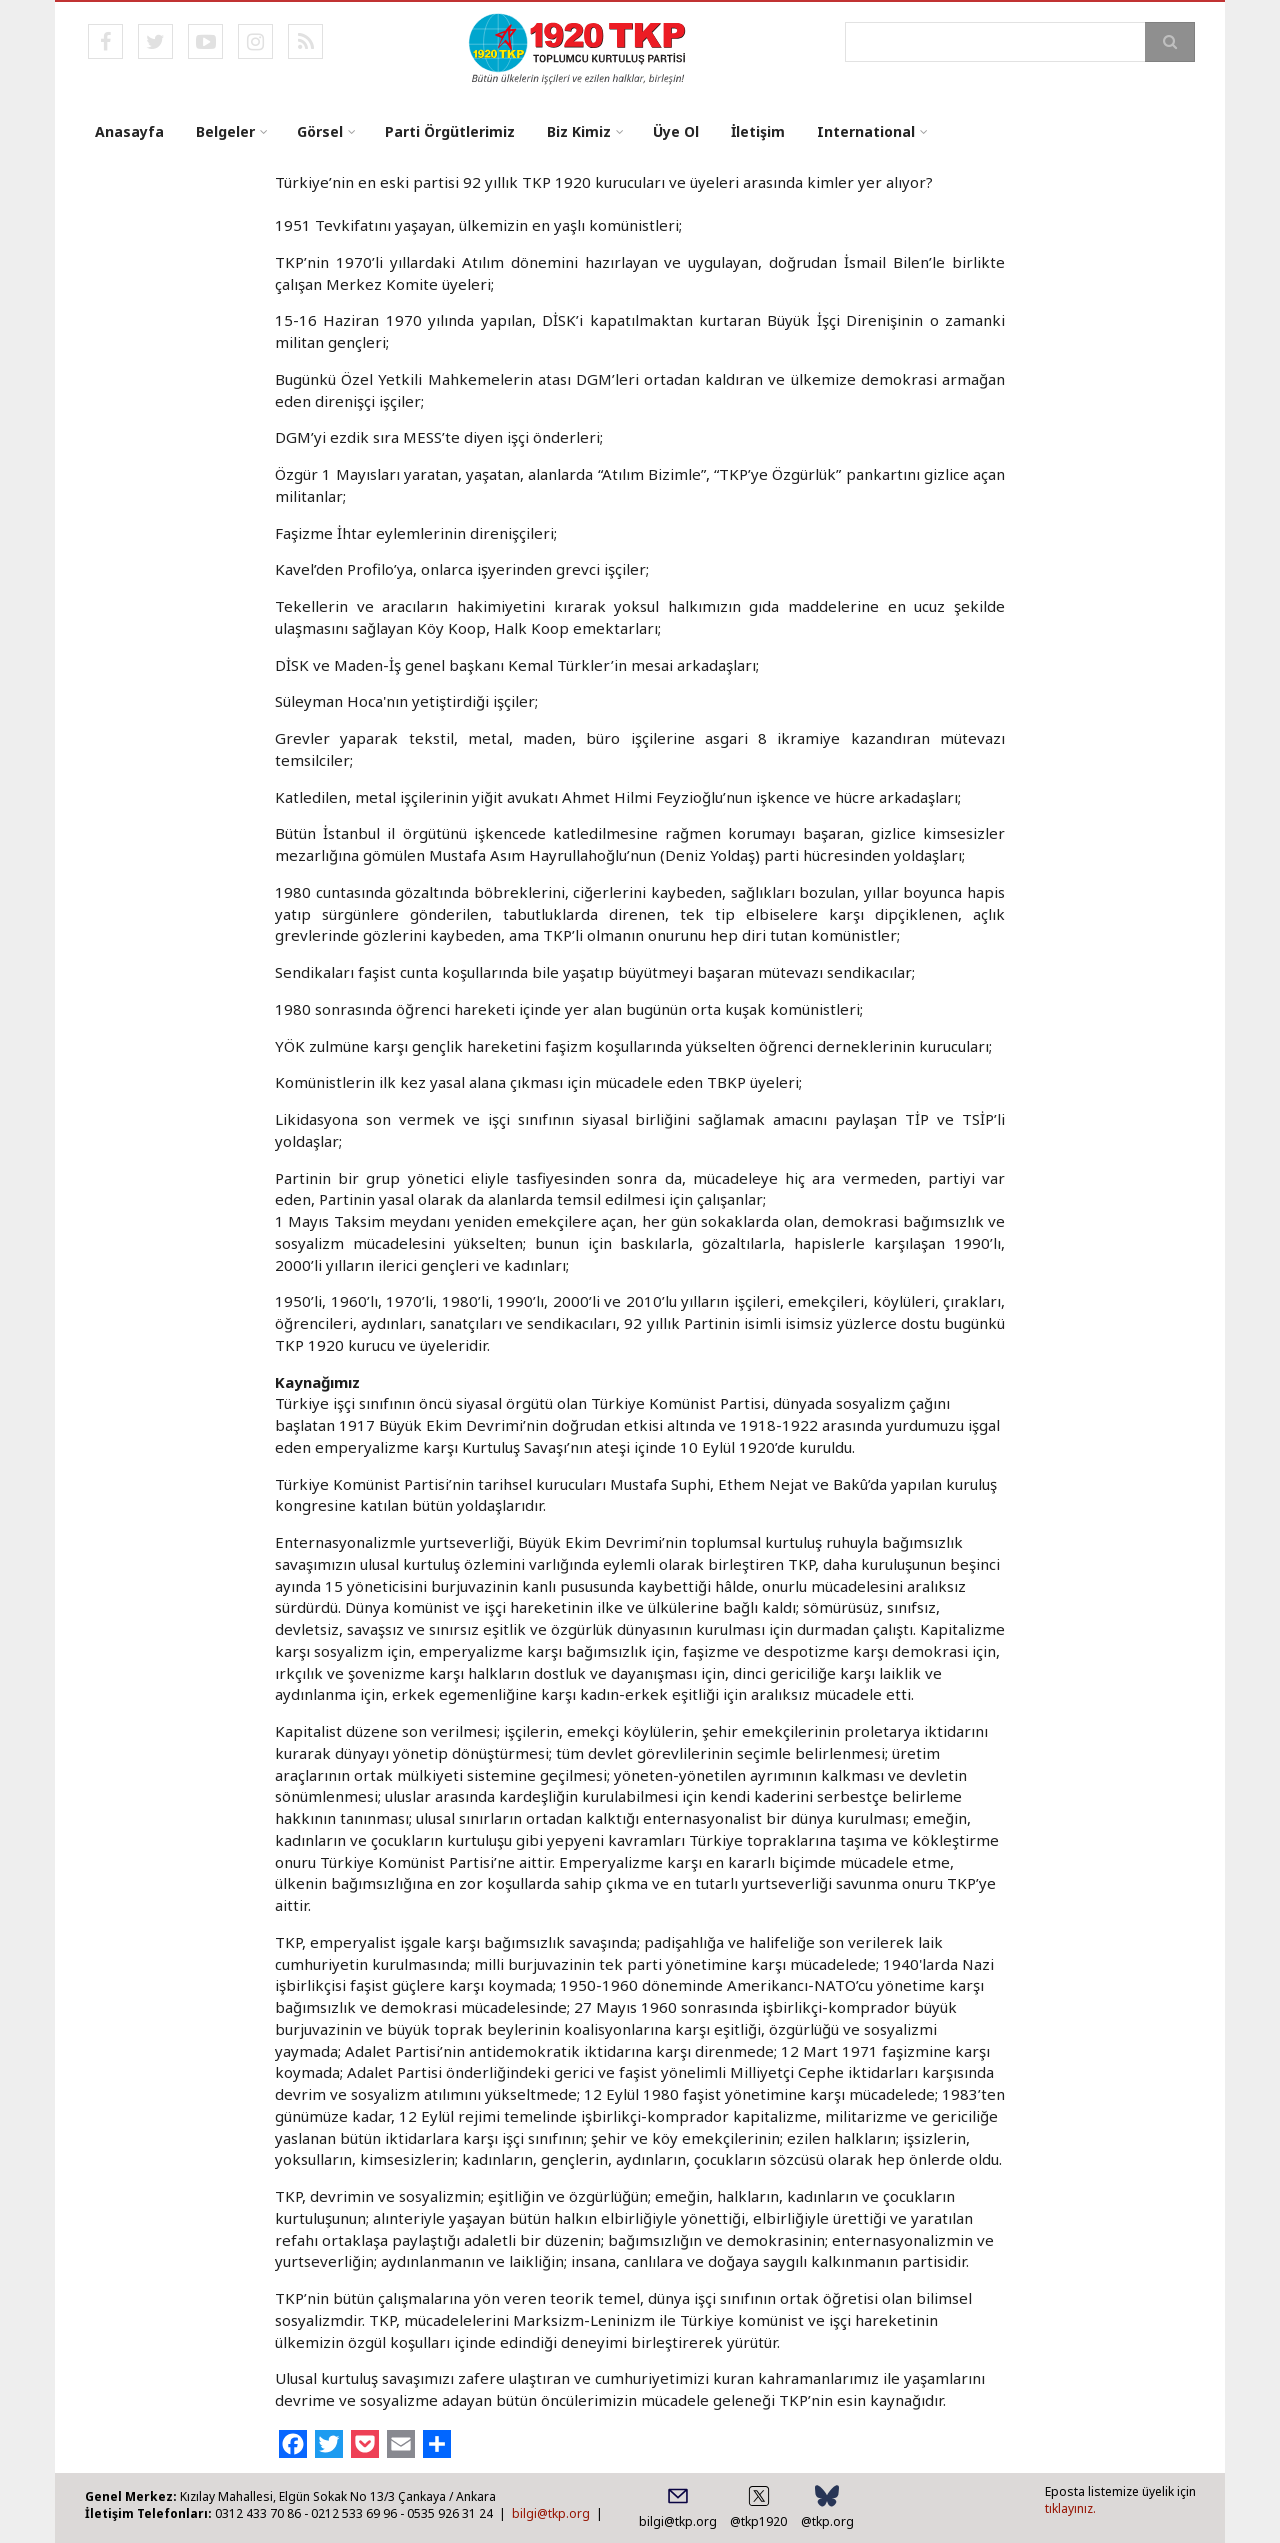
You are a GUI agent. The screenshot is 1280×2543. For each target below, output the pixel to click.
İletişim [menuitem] (758, 131)
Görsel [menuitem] (320, 131)
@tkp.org (827, 2521)
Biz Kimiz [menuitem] (579, 131)
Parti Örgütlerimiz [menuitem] (450, 131)
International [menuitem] (866, 131)
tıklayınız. (1070, 2508)
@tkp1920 (758, 2521)
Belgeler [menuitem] (225, 131)
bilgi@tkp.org (551, 2513)
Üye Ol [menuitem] (676, 131)
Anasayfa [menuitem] (129, 131)
